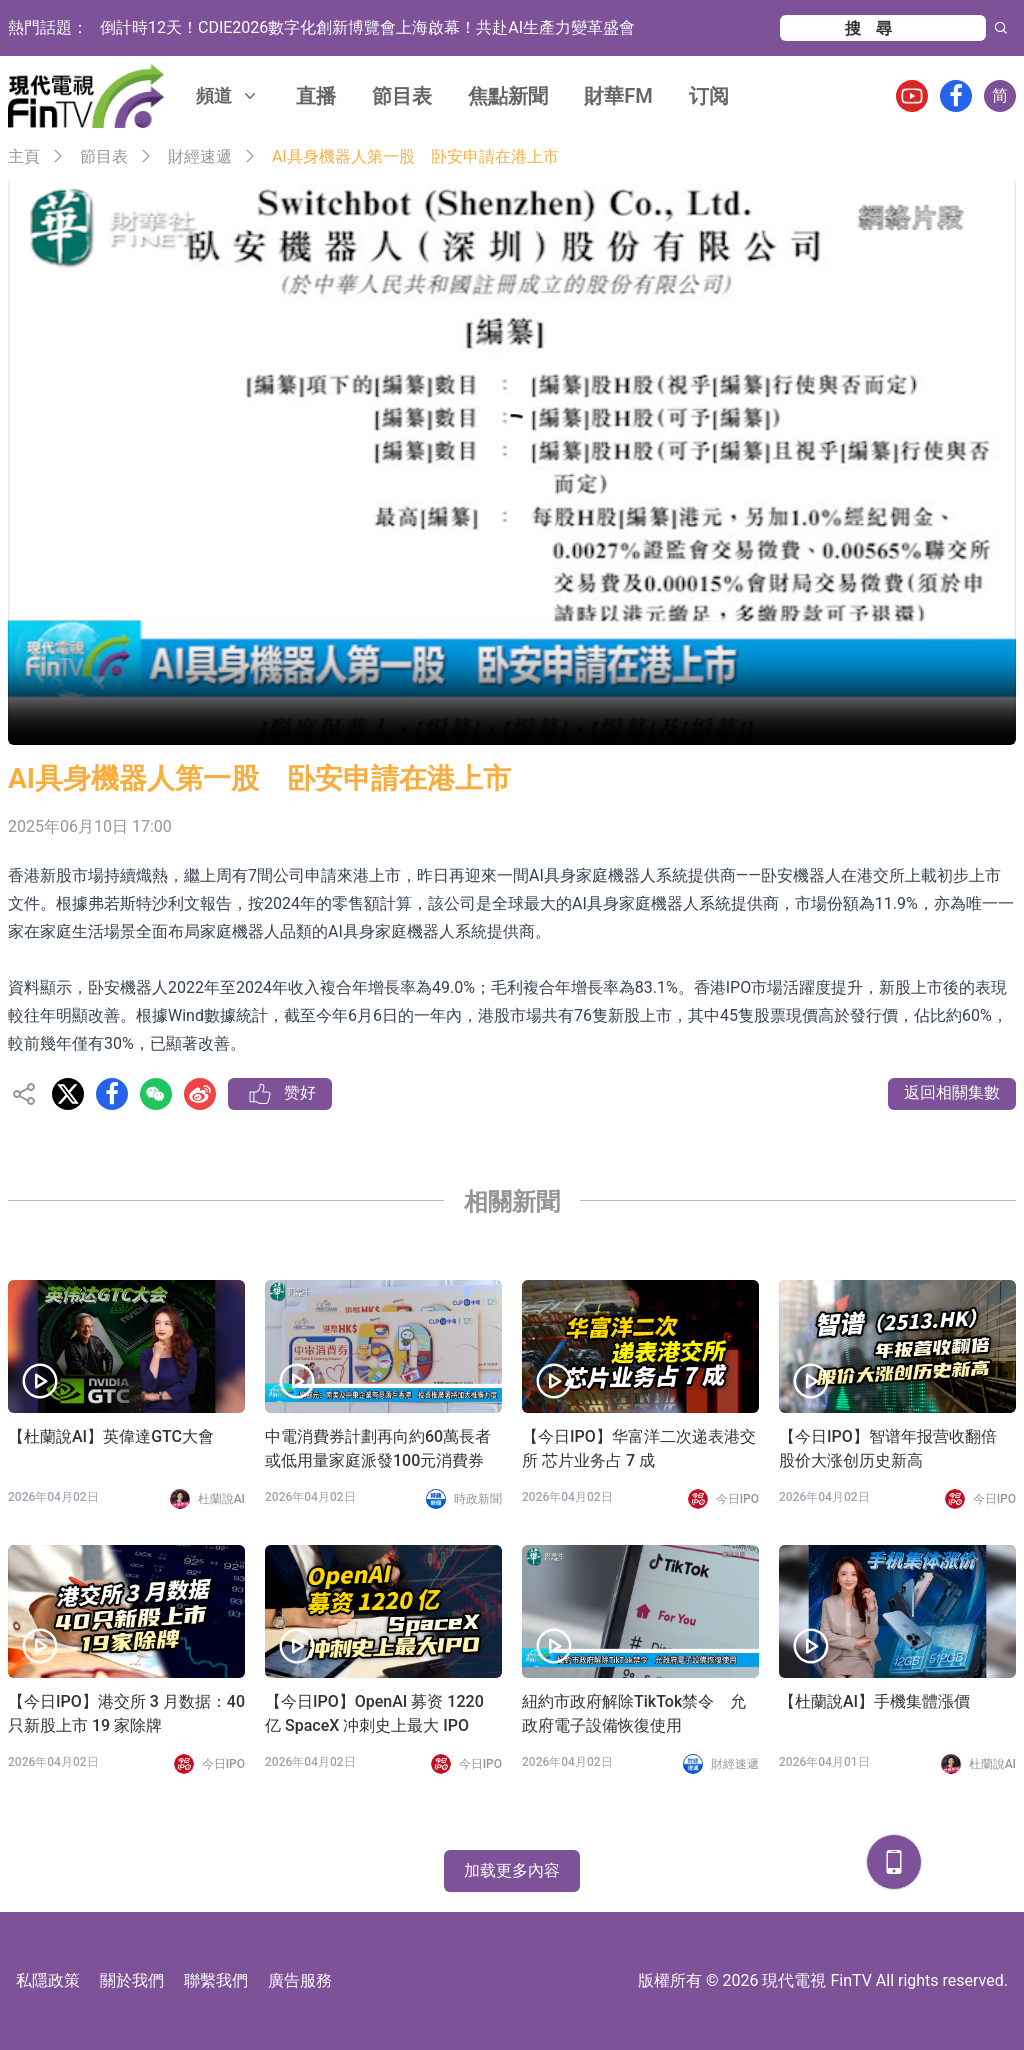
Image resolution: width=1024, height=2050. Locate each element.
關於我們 (132, 1980)
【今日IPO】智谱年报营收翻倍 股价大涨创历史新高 (888, 1448)
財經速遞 (200, 156)
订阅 (709, 96)
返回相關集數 (952, 1092)
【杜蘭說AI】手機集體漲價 (874, 1701)
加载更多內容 (512, 1870)
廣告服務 (300, 1980)
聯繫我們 (216, 1980)
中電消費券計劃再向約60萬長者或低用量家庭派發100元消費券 (378, 1448)
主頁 (24, 156)
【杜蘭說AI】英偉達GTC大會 (111, 1436)
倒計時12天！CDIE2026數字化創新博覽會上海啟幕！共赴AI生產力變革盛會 (367, 27)
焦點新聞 (508, 96)
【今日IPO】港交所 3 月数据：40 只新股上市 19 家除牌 (126, 1713)
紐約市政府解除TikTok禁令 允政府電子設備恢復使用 (634, 1713)
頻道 (228, 95)
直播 (316, 96)
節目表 (402, 96)
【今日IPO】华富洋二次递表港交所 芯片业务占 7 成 (639, 1448)
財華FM (618, 96)
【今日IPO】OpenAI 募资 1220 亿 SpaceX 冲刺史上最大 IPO (374, 1713)
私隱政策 (48, 1980)
